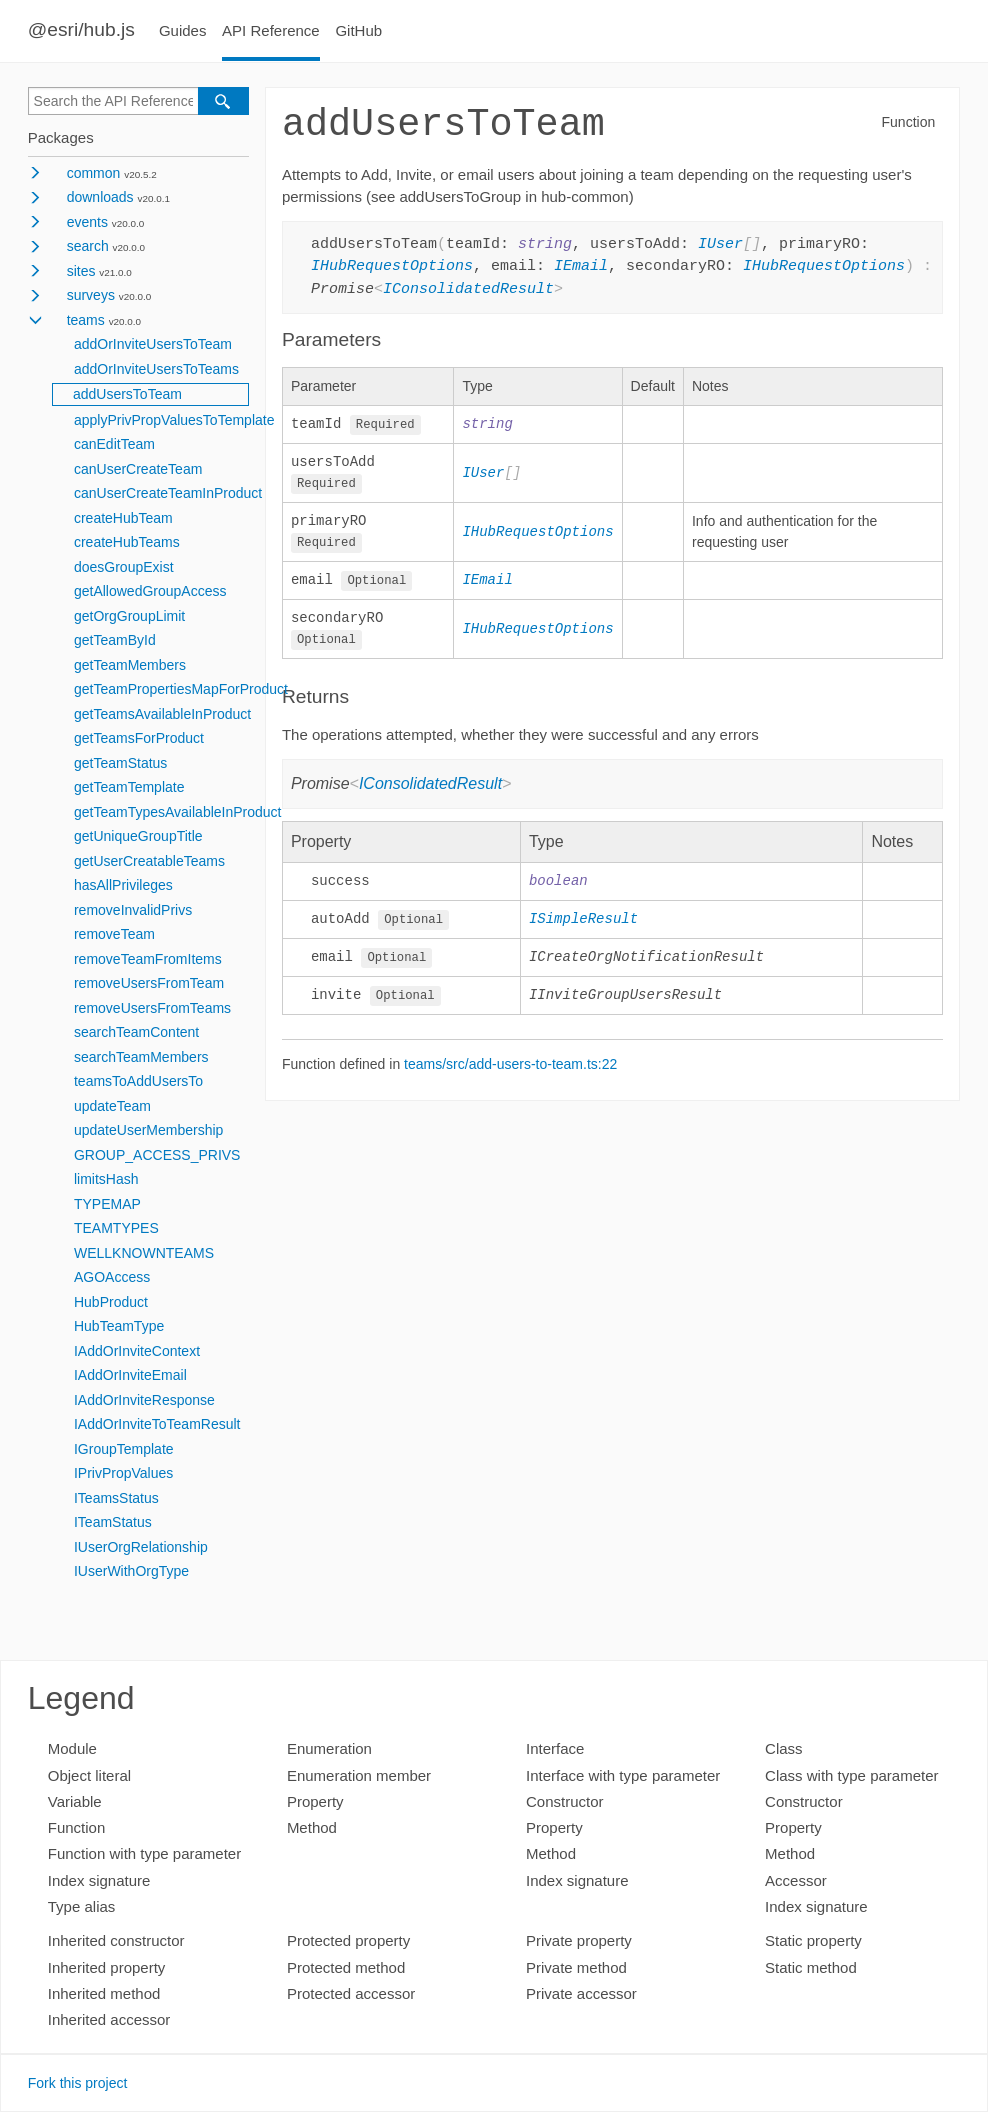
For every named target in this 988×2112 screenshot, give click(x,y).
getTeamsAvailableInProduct (162, 714)
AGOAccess (112, 1277)
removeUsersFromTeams (152, 1008)
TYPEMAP (107, 1204)
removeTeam (114, 934)
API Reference (271, 30)
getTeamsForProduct (139, 738)
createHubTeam (123, 518)
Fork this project (78, 2083)
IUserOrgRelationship (141, 1547)
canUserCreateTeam (138, 469)
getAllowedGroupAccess (150, 591)
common (94, 173)
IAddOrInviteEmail (130, 1375)
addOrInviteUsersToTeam (153, 344)
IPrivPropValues (123, 1473)
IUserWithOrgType (131, 1571)
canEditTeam (114, 444)
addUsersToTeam (127, 394)
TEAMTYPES (116, 1228)
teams (86, 320)
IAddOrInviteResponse (144, 1400)
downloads (100, 197)
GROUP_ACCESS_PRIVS (157, 1155)
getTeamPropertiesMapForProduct (181, 689)
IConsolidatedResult (468, 290)
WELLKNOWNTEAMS (144, 1253)
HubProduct (111, 1302)
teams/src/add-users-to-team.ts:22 (510, 1070)
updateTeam (112, 1106)
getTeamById (115, 640)
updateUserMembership (148, 1130)
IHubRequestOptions (392, 267)
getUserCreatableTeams (149, 861)
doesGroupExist (124, 567)
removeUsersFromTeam (149, 983)
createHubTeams (127, 542)
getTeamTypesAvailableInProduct (178, 812)
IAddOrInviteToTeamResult (157, 1424)
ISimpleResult (583, 923)
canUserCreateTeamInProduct (168, 493)
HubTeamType (119, 1326)
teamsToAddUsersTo (138, 1081)
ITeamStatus (113, 1522)
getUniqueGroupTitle (138, 836)
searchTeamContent (136, 1032)
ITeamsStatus (116, 1498)
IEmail (581, 267)
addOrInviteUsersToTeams (156, 369)
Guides (183, 30)
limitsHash (106, 1179)
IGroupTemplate (124, 1449)
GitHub (358, 30)
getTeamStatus (120, 763)
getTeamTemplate (129, 787)
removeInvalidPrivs (133, 910)
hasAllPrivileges (123, 885)
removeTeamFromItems (148, 959)
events (87, 222)
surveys (91, 295)
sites (81, 271)
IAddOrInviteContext (137, 1351)
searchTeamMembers (141, 1057)
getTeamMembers (130, 665)
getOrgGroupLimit (129, 616)
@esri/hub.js (81, 29)
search (88, 246)
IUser (720, 245)
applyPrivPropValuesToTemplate (174, 420)
